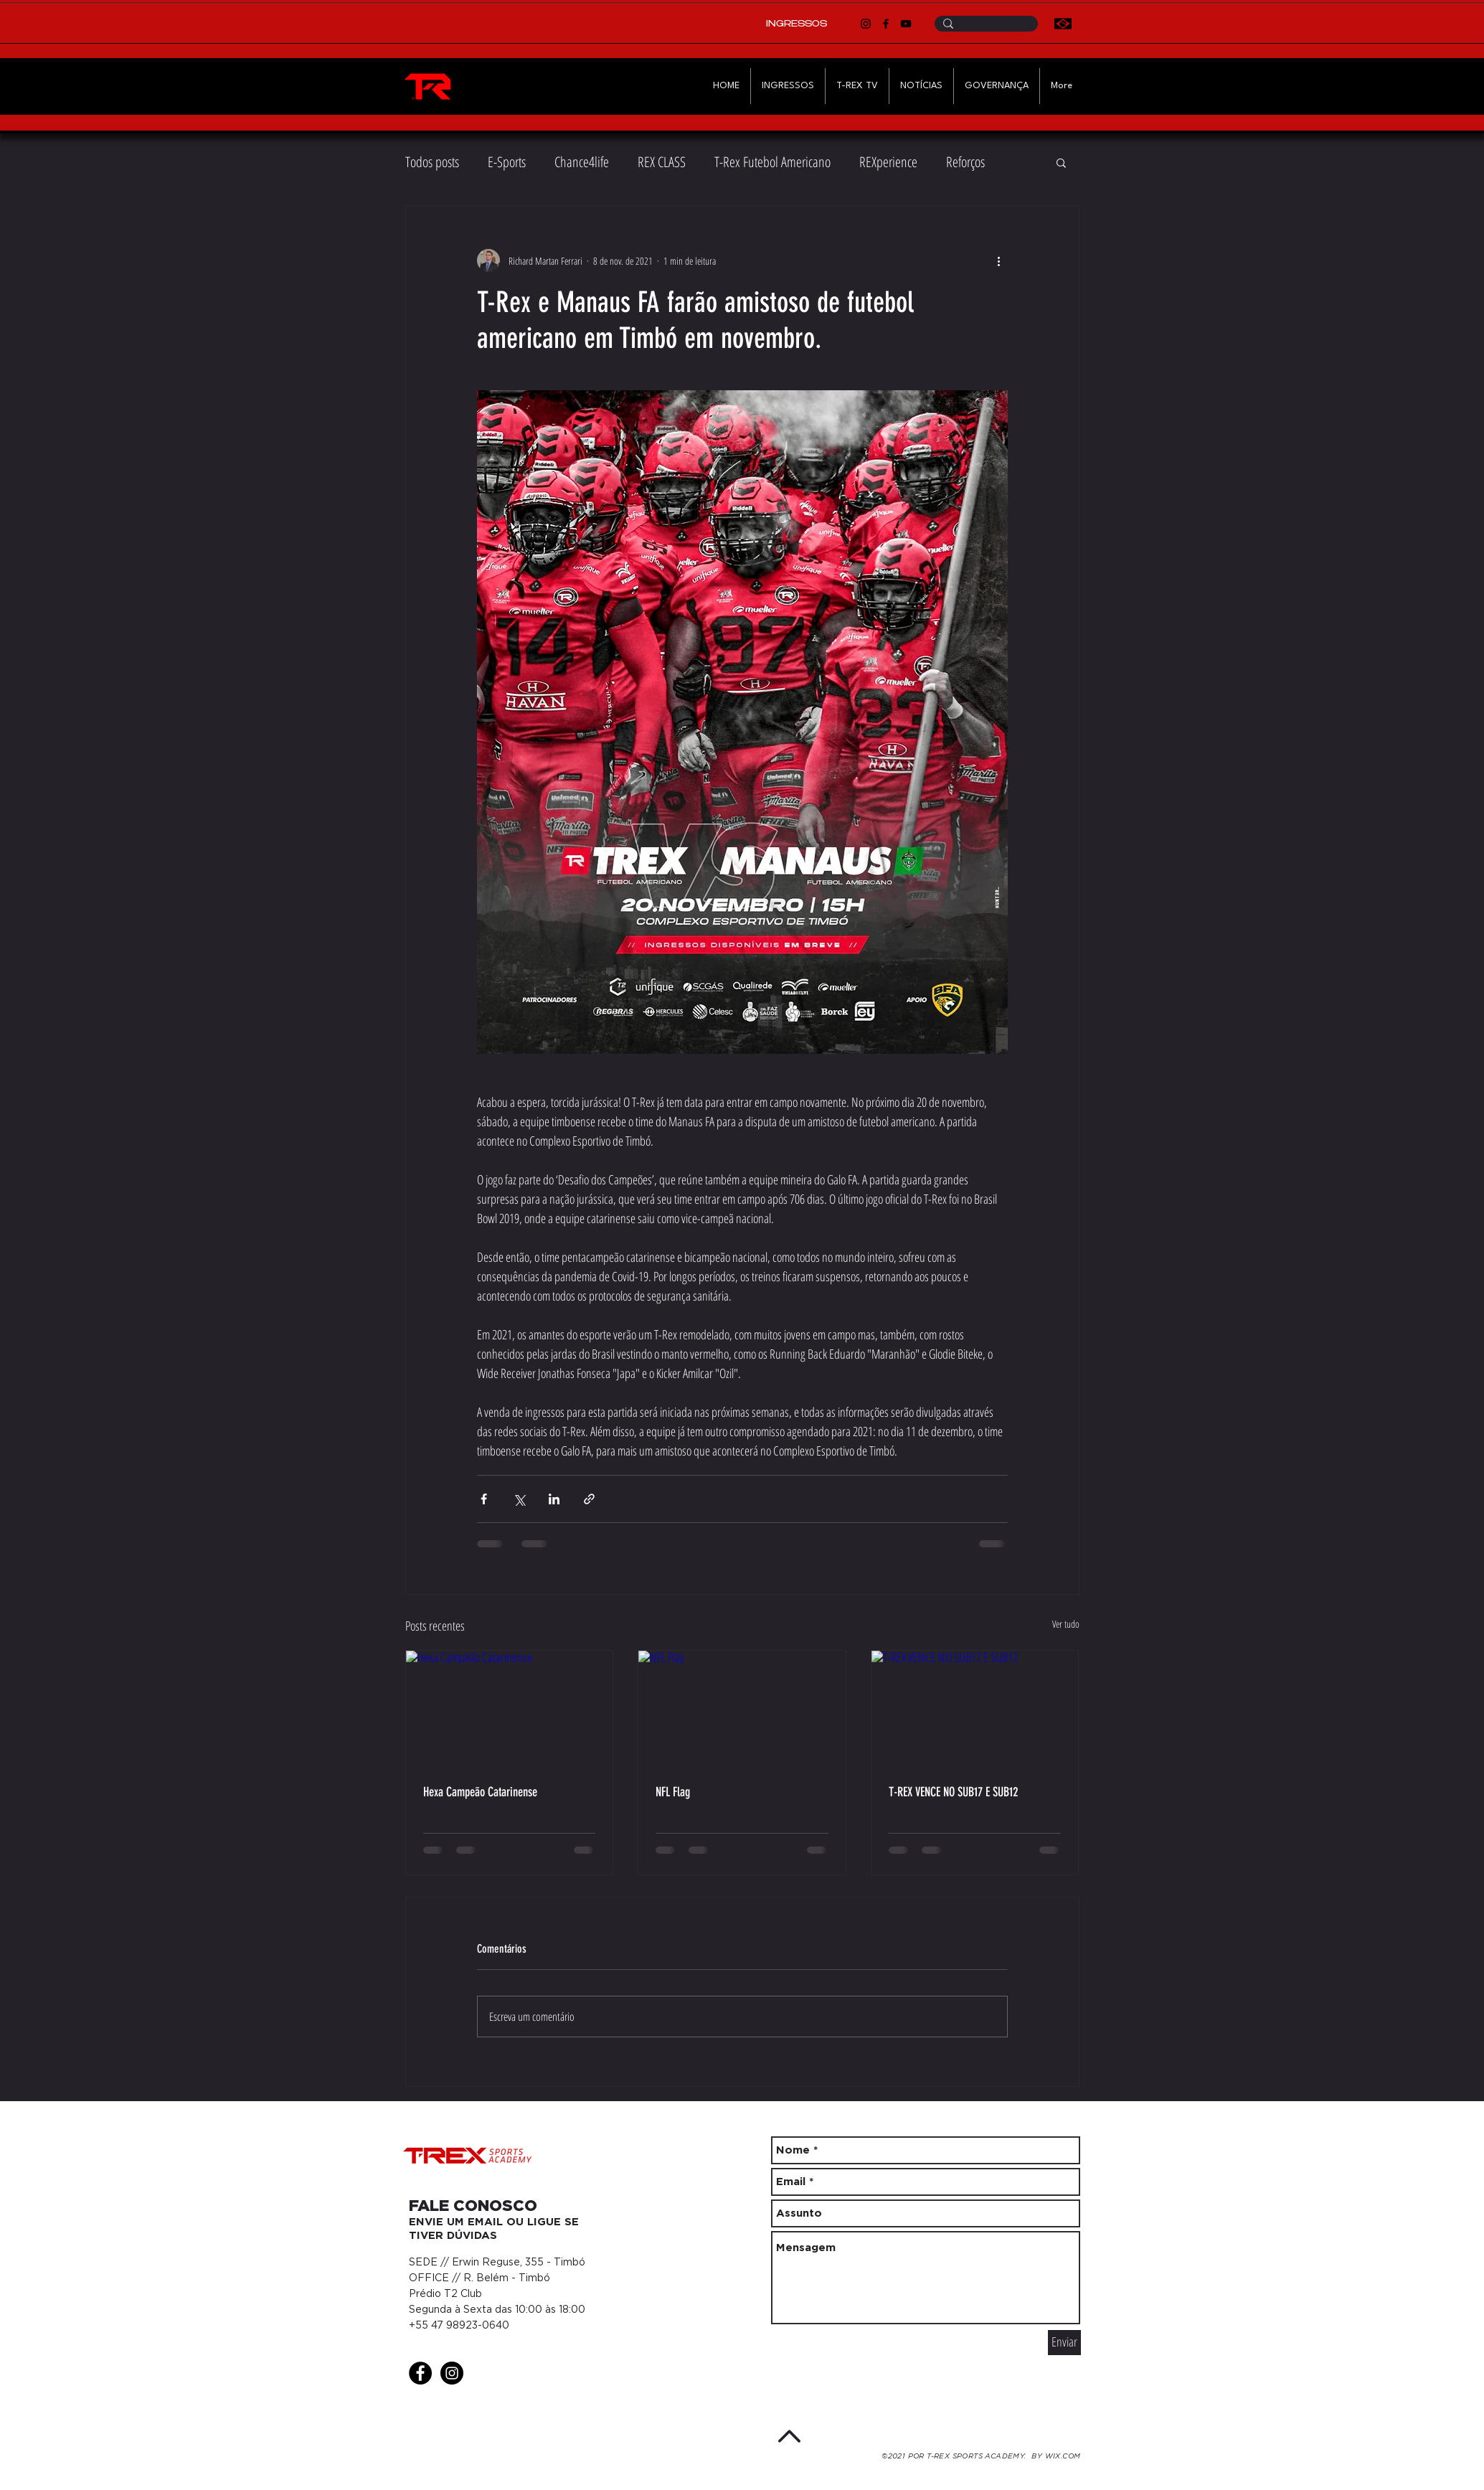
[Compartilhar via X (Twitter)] (519, 1499)
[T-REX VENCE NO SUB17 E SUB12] (975, 1709)
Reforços (965, 161)
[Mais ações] (999, 260)
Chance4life (581, 161)
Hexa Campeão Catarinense (480, 1792)
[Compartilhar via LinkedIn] (554, 1499)
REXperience (888, 161)
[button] (1061, 162)
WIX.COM (1063, 2456)
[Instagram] (865, 23)
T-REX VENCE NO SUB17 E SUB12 (953, 1792)
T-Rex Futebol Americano (772, 161)
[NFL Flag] (742, 1709)
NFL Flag (673, 1792)
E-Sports (507, 161)
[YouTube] (905, 23)
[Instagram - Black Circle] (451, 2373)
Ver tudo (1065, 1624)
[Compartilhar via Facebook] (484, 1499)
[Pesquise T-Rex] (985, 26)
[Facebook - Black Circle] (420, 2373)
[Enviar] (1064, 2342)
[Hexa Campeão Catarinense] (509, 1709)
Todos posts (432, 161)
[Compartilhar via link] (589, 1499)
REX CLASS (662, 161)
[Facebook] (885, 23)
